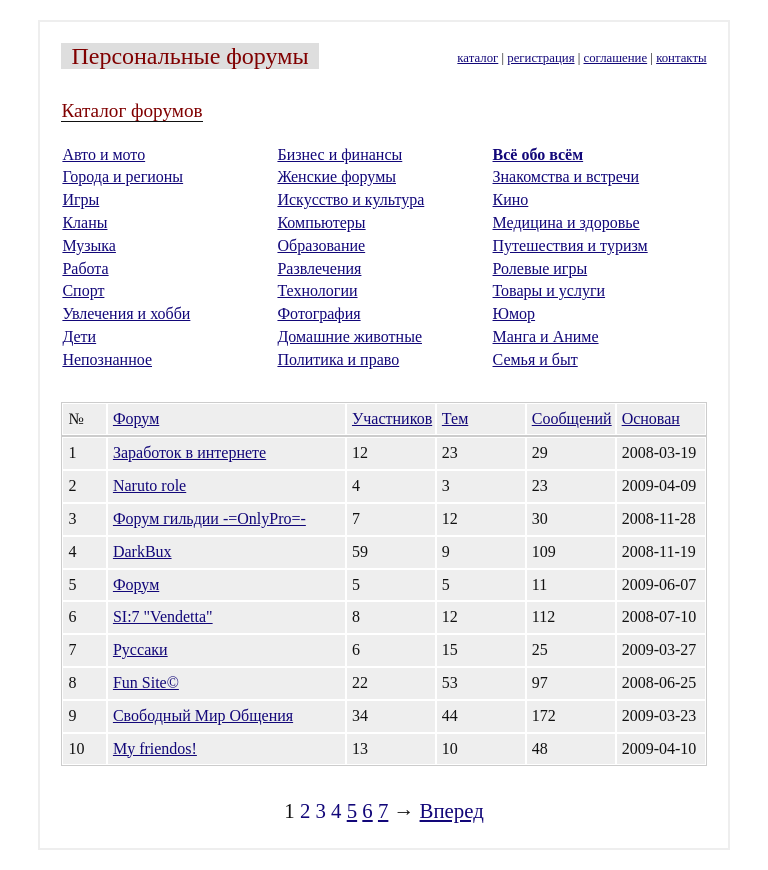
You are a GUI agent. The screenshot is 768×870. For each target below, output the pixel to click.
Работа (85, 268)
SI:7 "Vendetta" (163, 616)
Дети (79, 336)
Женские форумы (336, 176)
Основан (651, 418)
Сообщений (572, 418)
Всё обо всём (538, 154)
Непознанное (107, 359)
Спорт (83, 290)
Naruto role (149, 485)
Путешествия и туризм (570, 245)
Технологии (317, 290)
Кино (511, 199)
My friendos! (155, 748)
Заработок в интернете (189, 452)
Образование (321, 245)
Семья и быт (535, 359)
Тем (455, 418)
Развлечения (319, 268)
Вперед (452, 810)
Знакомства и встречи (566, 176)
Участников (392, 418)
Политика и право (338, 359)
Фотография (318, 313)
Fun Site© (146, 682)
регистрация (540, 58)
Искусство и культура (350, 199)
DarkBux (142, 551)
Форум (136, 418)
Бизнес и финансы (339, 154)
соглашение (616, 58)
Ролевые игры (540, 268)
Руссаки (140, 649)
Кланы (84, 222)
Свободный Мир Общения (203, 715)
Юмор (514, 313)
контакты (681, 58)
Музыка (89, 245)
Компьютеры (321, 222)
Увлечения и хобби (126, 313)
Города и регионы (122, 176)
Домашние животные (349, 336)
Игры (80, 199)
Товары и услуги (549, 290)
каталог (477, 58)
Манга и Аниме (546, 336)
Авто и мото (103, 154)
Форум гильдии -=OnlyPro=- (209, 518)
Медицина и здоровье (566, 222)
